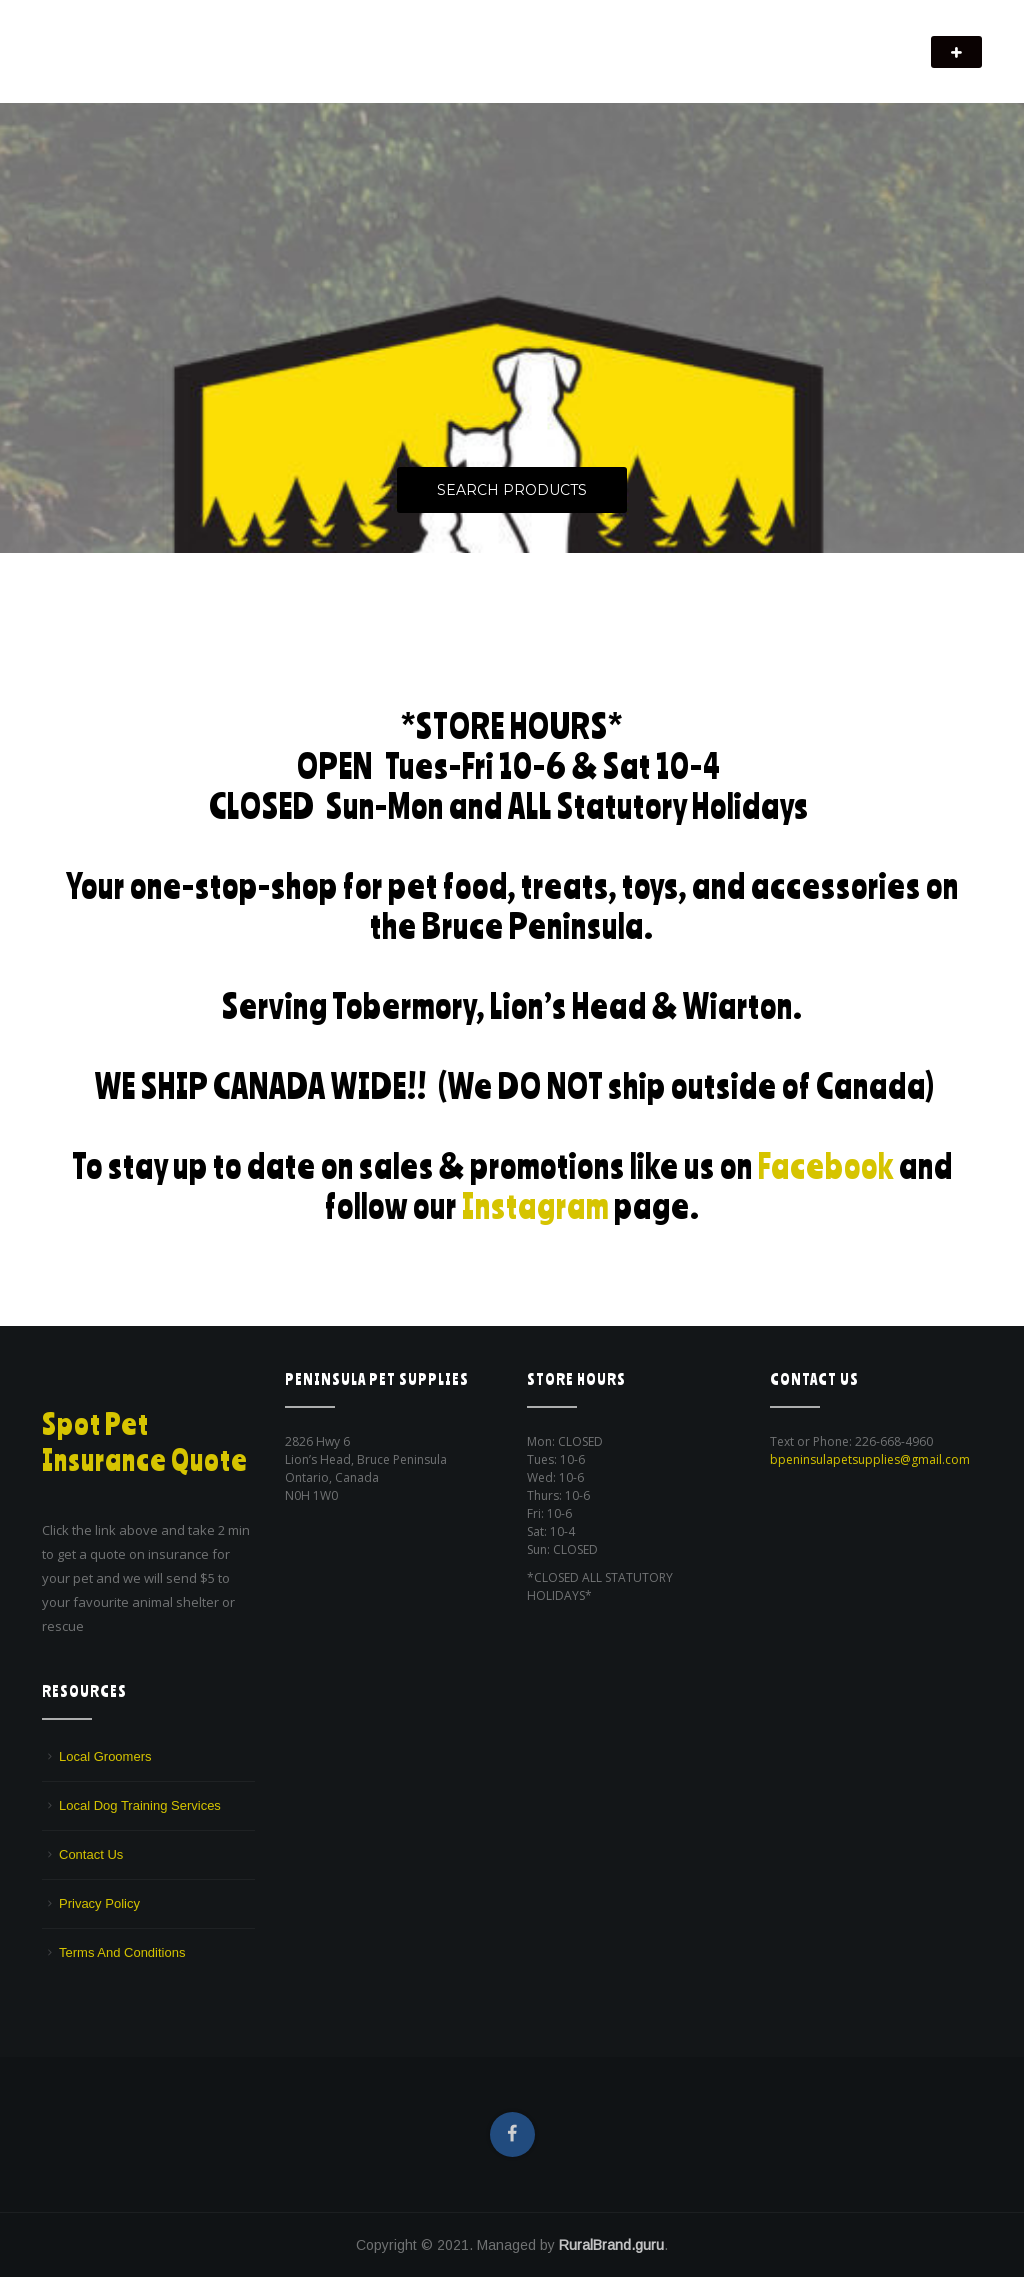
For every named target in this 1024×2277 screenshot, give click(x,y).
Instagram (535, 1206)
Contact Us (91, 1854)
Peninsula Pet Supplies (137, 42)
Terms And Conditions (122, 1952)
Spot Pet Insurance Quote (145, 1441)
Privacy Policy (99, 1903)
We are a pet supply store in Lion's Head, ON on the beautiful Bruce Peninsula (261, 65)
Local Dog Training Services (140, 1805)
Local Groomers (105, 1756)
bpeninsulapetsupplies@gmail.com (870, 1459)
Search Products (512, 490)
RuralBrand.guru (611, 2245)
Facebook (826, 1166)
